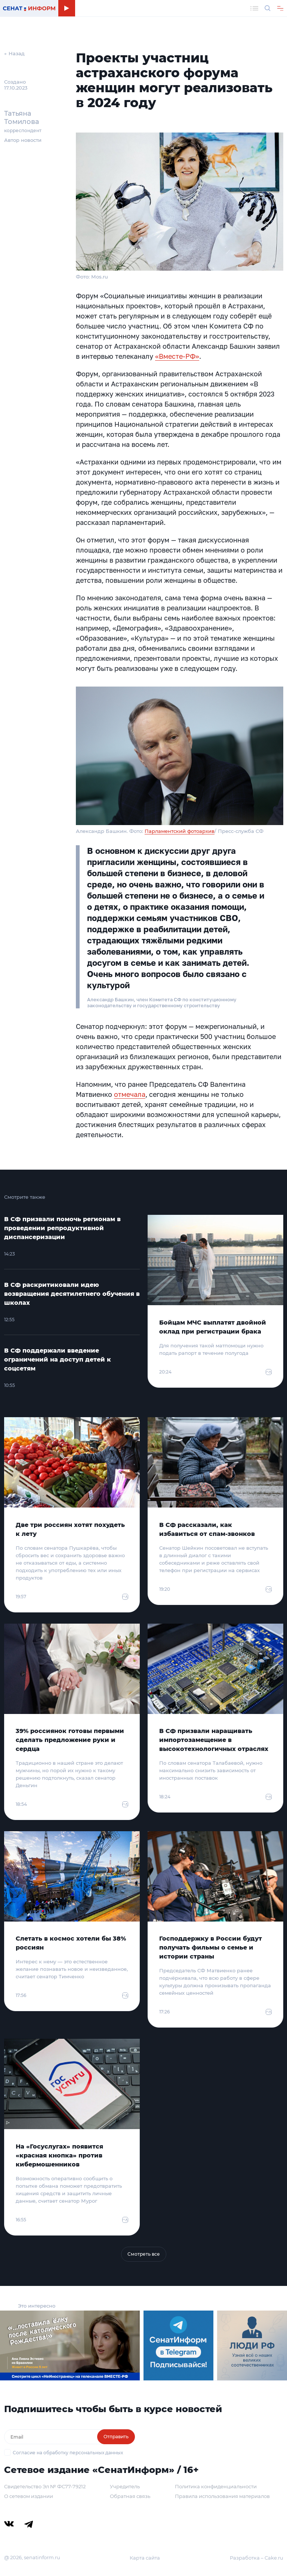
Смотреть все (143, 2254)
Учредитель (125, 2486)
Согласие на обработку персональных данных (68, 2452)
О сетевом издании (28, 2496)
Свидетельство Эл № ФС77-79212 (45, 2486)
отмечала (129, 1094)
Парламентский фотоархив (180, 831)
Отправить (116, 2436)
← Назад (14, 53)
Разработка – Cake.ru (256, 2558)
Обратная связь (130, 2496)
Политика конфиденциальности (216, 2486)
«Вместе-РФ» (177, 356)
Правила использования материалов (222, 2496)
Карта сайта (145, 2558)
